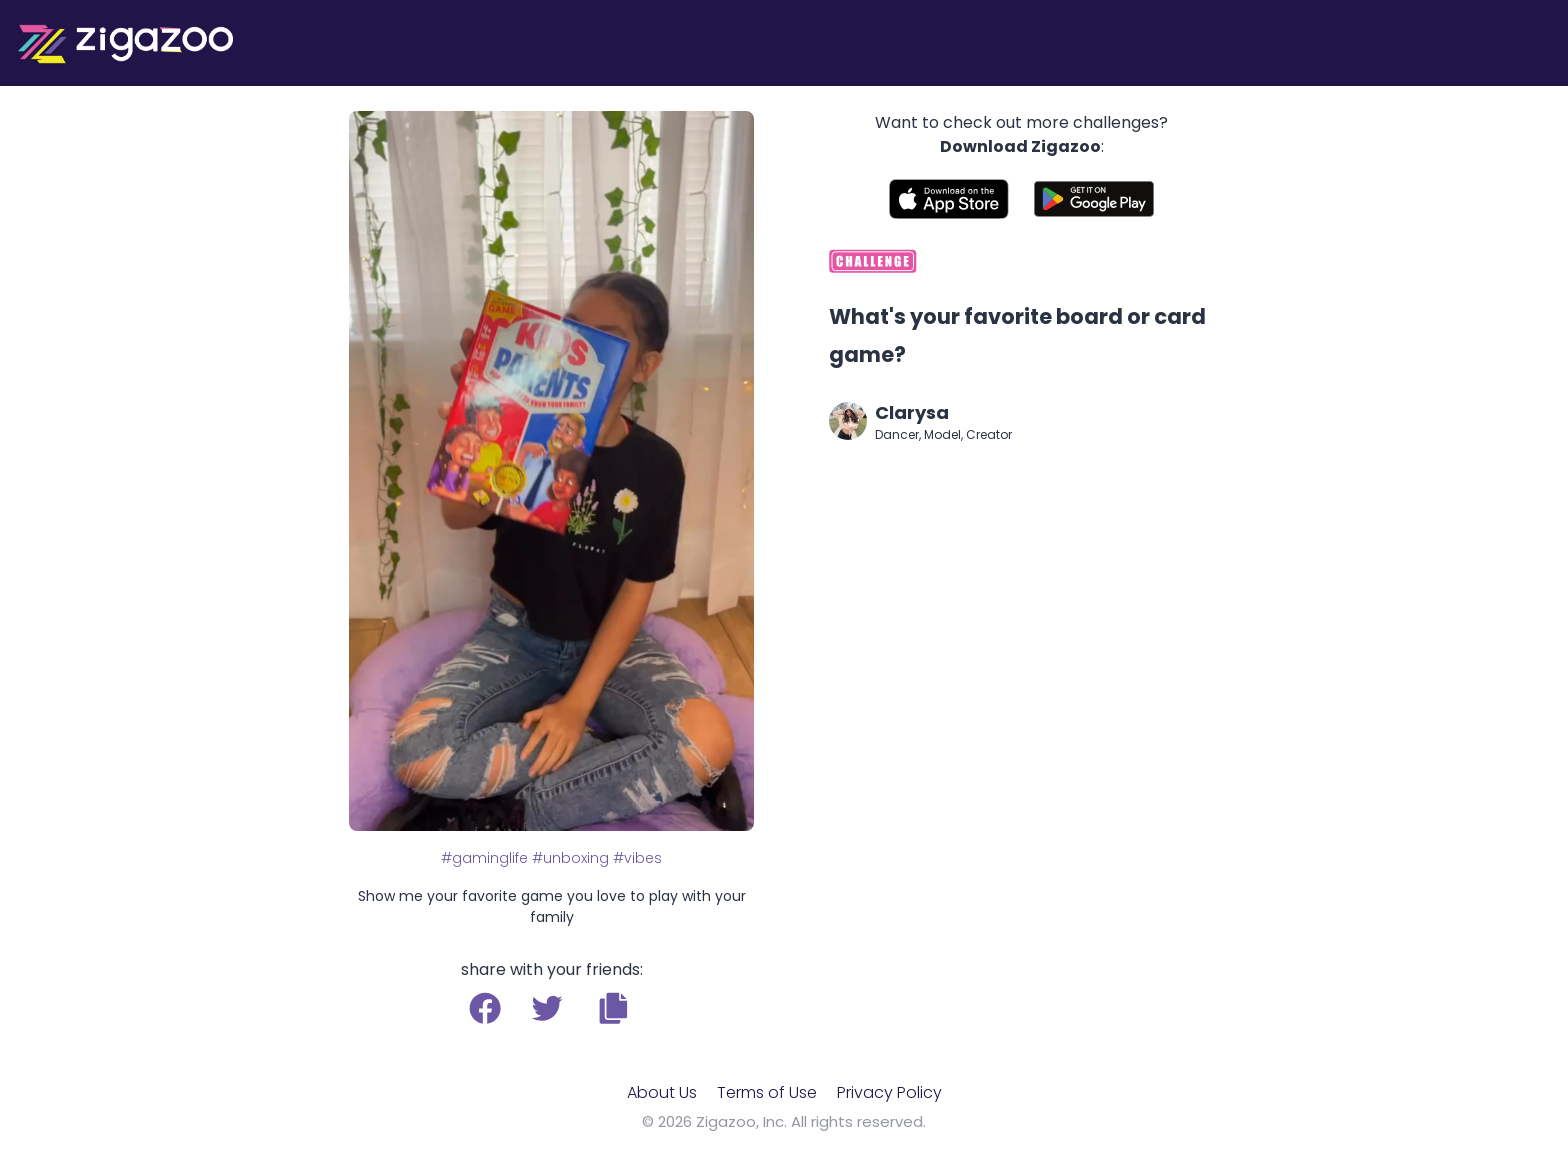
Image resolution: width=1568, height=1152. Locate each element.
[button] (613, 1008)
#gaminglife (484, 858)
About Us (662, 1092)
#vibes (637, 858)
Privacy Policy (889, 1092)
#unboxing (570, 858)
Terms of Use (767, 1092)
